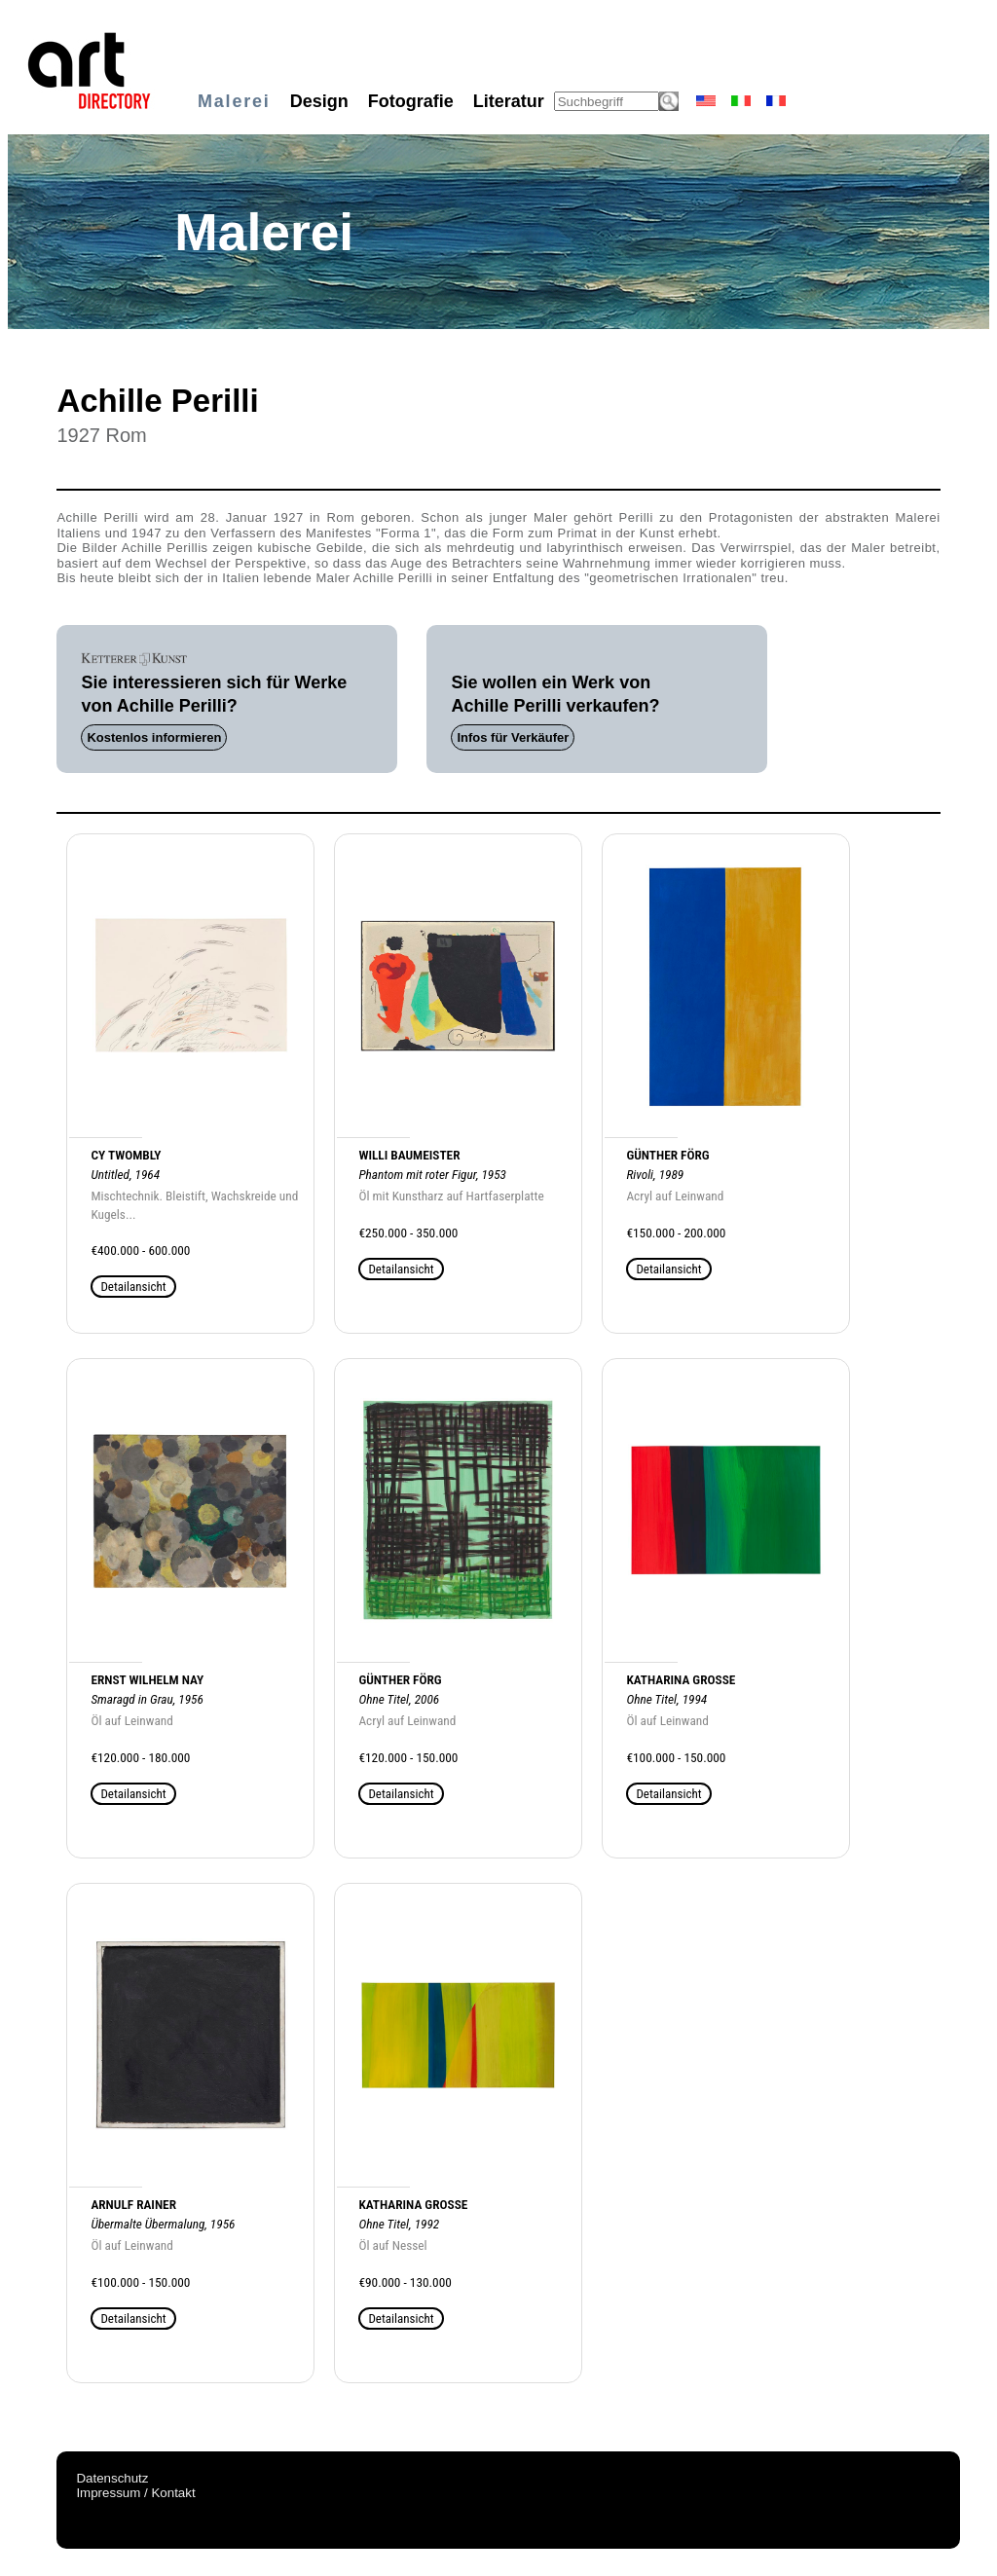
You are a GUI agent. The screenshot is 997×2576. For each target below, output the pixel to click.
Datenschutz (112, 2478)
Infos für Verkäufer (513, 737)
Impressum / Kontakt (135, 2492)
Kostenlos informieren (154, 737)
